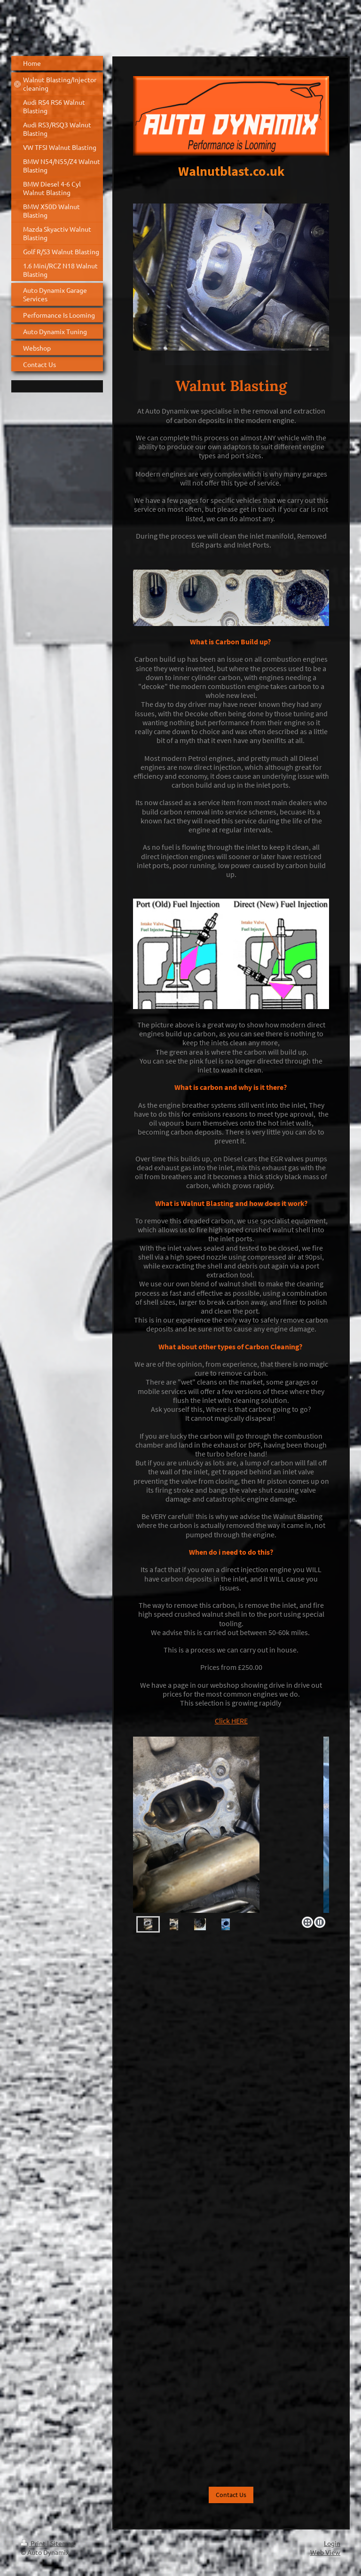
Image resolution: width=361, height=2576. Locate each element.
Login (332, 2543)
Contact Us (231, 2494)
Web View (325, 2552)
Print (34, 2543)
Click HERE (231, 1720)
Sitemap (62, 2543)
